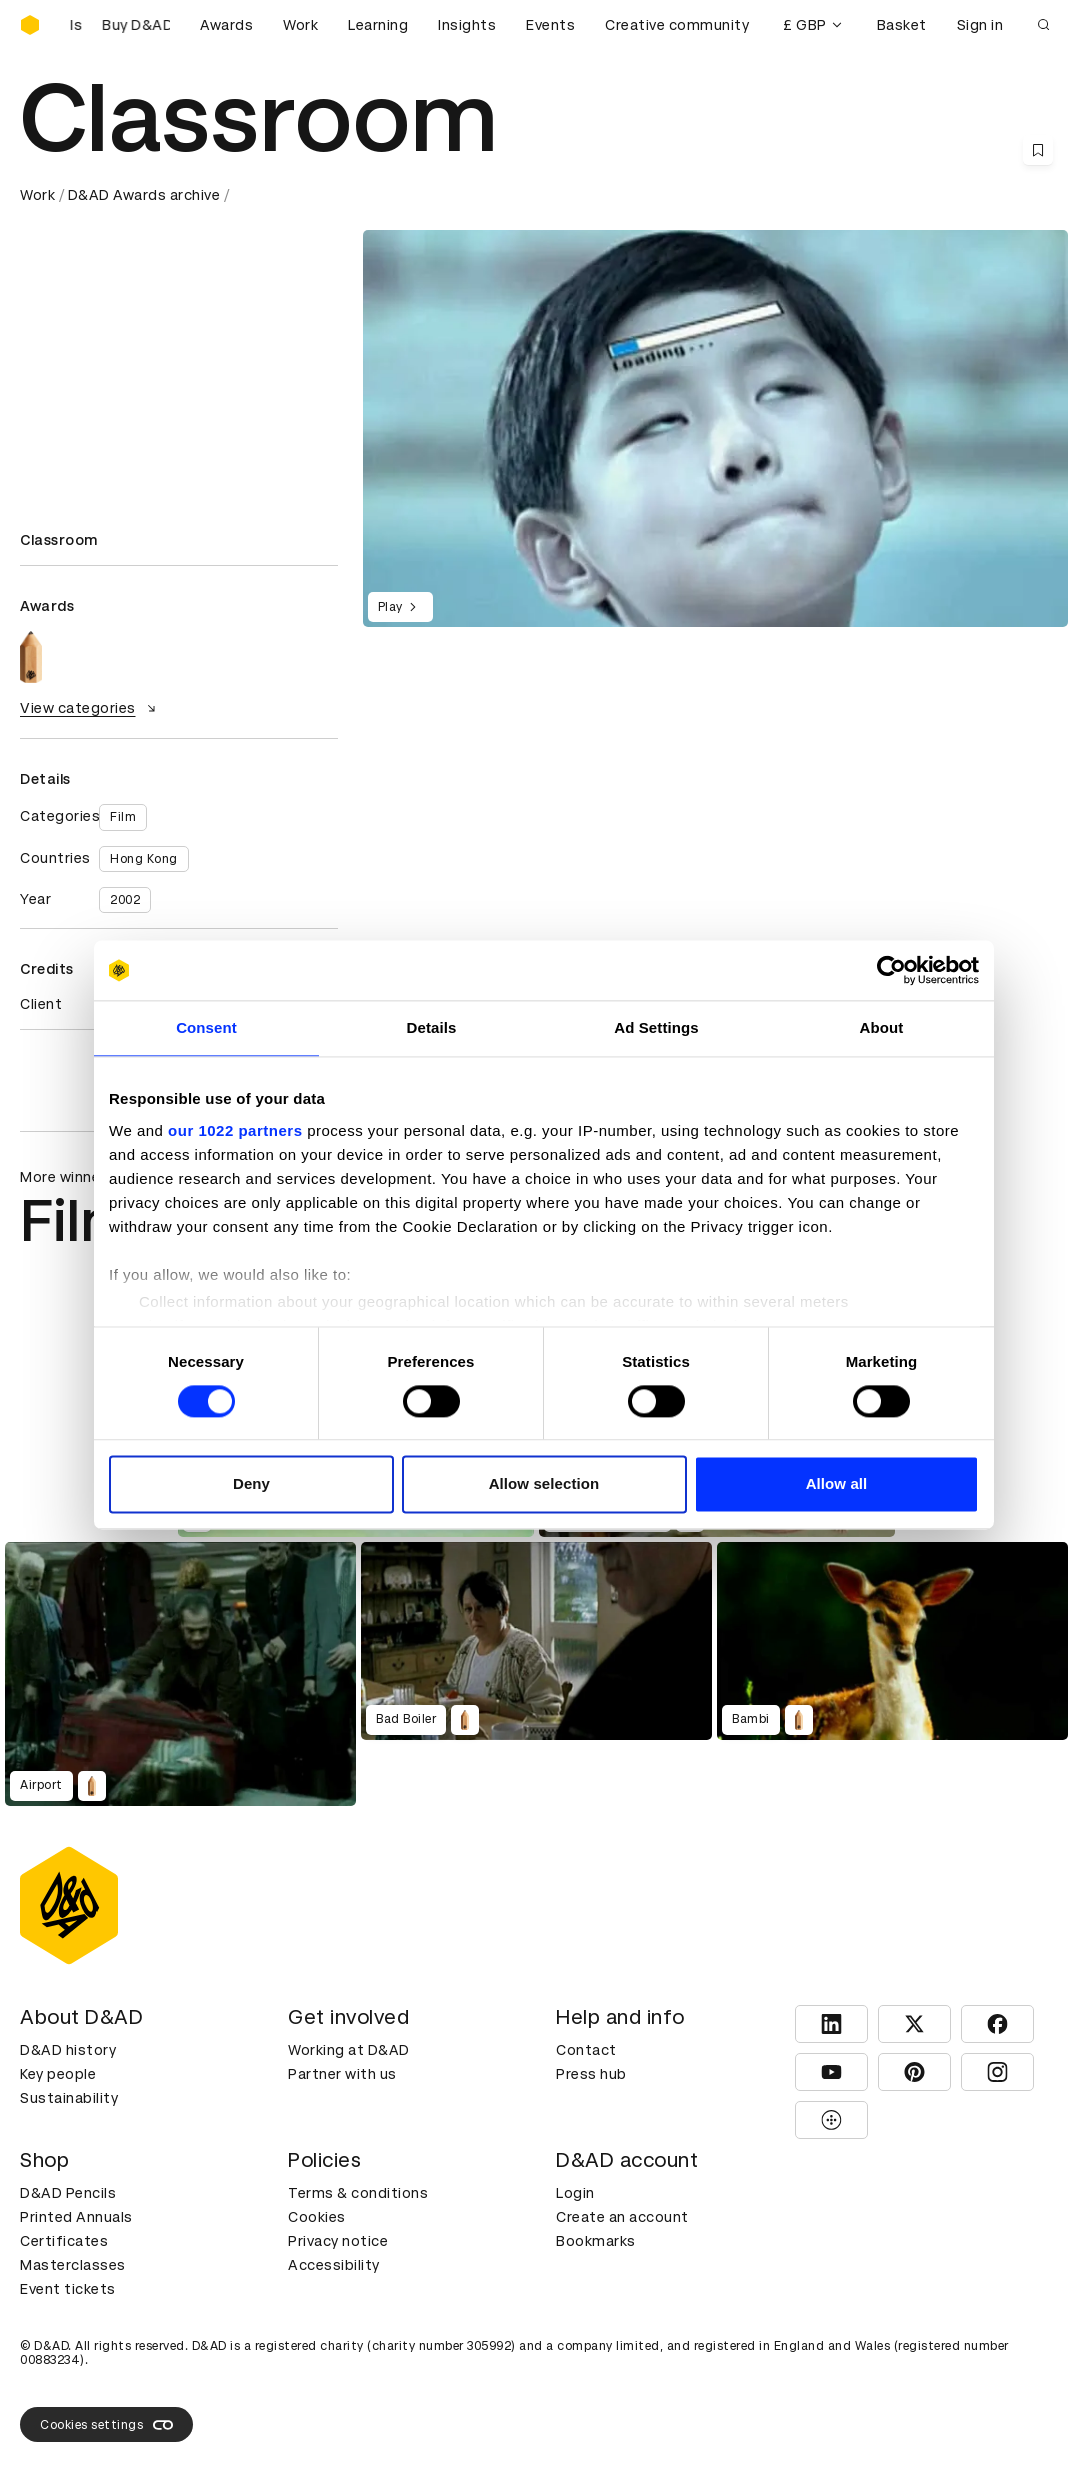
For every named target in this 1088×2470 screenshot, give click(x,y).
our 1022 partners (235, 1130)
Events (550, 25)
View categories (90, 708)
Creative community (677, 25)
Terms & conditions (358, 2193)
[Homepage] (30, 25)
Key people (58, 2074)
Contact (586, 2050)
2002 (125, 900)
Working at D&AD (349, 2050)
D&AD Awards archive (144, 195)
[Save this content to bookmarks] (1038, 150)
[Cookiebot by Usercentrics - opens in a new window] (891, 970)
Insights (467, 25)
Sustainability (69, 2098)
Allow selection (544, 1484)
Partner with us (342, 2074)
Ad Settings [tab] (656, 1027)
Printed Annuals (76, 2217)
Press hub (591, 2074)
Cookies (317, 2217)
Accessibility (334, 2265)
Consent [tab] (206, 1027)
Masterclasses (73, 2265)
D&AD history (68, 2050)
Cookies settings (106, 2425)
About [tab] (882, 1027)
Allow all (837, 1484)
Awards (226, 25)
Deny (251, 1484)
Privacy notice (338, 2241)
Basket (902, 25)
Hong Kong (144, 859)
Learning (378, 25)
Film (123, 817)
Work (300, 25)
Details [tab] (432, 1027)
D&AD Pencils (68, 2193)
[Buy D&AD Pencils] (120, 25)
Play (400, 607)
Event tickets (68, 2289)
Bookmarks (596, 2241)
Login (575, 2193)
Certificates (64, 2241)
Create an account (622, 2217)
